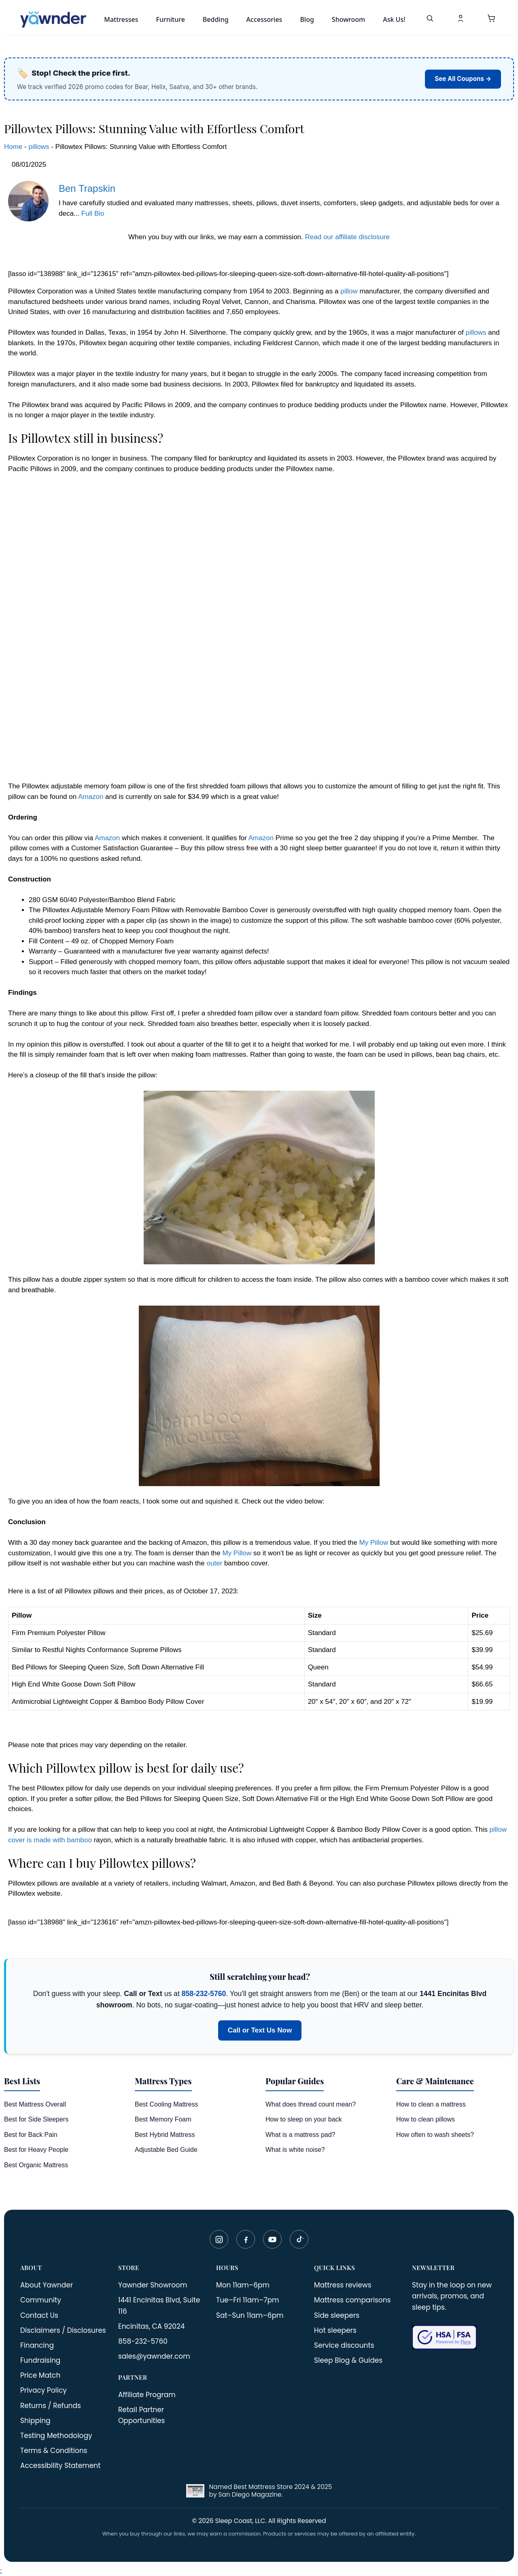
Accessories (264, 19)
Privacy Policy (43, 2390)
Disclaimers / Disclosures (63, 2330)
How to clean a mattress (431, 2104)
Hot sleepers (335, 2330)
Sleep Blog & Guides (348, 2360)
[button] (491, 19)
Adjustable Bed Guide (166, 2149)
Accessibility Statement (60, 2465)
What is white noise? (295, 2149)
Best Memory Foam (163, 2119)
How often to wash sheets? (435, 2134)
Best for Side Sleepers (36, 2119)
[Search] (430, 19)
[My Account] (460, 19)
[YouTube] (272, 2239)
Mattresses (121, 19)
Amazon (90, 797)
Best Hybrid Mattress (165, 2134)
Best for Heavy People (36, 2149)
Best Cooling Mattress (166, 2104)
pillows (38, 147)
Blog (307, 19)
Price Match (40, 2375)
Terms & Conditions (53, 2450)
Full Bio (92, 213)
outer (214, 1563)
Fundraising (40, 2360)
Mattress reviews (343, 2285)
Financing (37, 2345)
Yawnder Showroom (152, 2285)
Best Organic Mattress (36, 2165)
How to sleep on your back (303, 2119)
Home (13, 147)
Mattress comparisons (352, 2300)
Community (40, 2300)
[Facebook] (245, 2239)
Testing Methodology (56, 2435)
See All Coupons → (463, 79)
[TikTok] (299, 2239)
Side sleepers (336, 2315)
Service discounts (344, 2345)
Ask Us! (394, 19)
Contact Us (39, 2315)
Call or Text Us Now (260, 2030)
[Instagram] (219, 2239)
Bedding (216, 19)
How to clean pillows (425, 2119)
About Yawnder (46, 2285)
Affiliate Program (147, 2395)
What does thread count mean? (310, 2104)
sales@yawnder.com (154, 2356)
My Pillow (373, 1542)
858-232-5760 (204, 1994)
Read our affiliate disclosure (347, 237)
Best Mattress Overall (35, 2104)
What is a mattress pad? (300, 2134)
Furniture (170, 19)
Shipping (35, 2420)
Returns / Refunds (50, 2405)
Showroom (348, 19)
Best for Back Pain (30, 2134)
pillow (349, 291)
